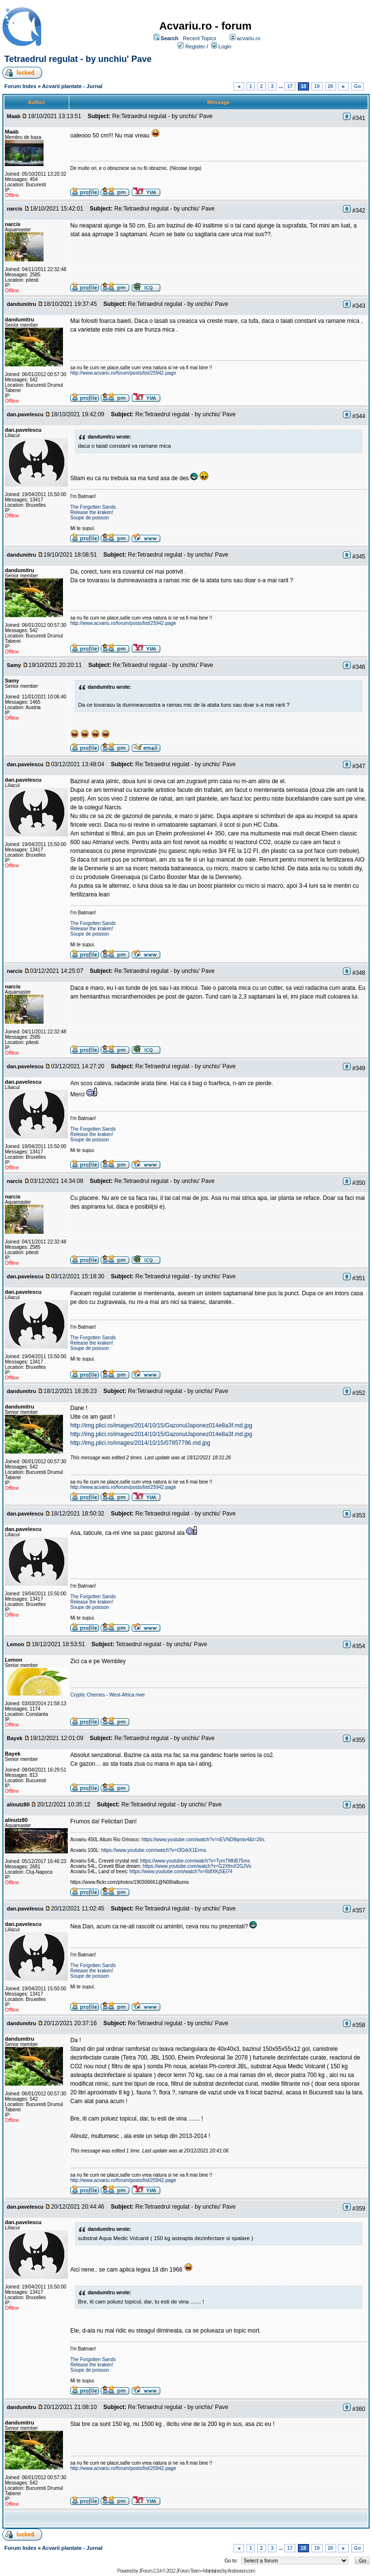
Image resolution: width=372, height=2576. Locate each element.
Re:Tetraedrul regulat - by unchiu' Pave (162, 116)
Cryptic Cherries (87, 1694)
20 (330, 86)
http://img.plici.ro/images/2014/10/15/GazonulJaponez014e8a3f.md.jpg (161, 1425)
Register (195, 46)
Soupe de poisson (89, 517)
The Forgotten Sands (93, 507)
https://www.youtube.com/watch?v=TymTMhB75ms (195, 1861)
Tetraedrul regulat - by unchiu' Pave (78, 59)
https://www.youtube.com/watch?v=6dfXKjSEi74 (180, 1871)
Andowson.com (241, 2571)
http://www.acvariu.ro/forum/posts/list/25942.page (123, 373)
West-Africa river (127, 1694)
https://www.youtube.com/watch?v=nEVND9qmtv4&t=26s (202, 1839)
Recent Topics (199, 38)
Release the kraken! (91, 512)
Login (225, 46)
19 (317, 86)
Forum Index (20, 86)
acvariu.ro (248, 38)
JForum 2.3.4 (150, 2571)
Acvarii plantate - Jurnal (72, 86)
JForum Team (188, 2571)
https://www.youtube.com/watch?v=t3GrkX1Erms (153, 1850)
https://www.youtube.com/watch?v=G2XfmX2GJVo (197, 1866)
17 (290, 86)
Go (357, 86)
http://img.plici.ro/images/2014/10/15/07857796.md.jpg (140, 1443)
